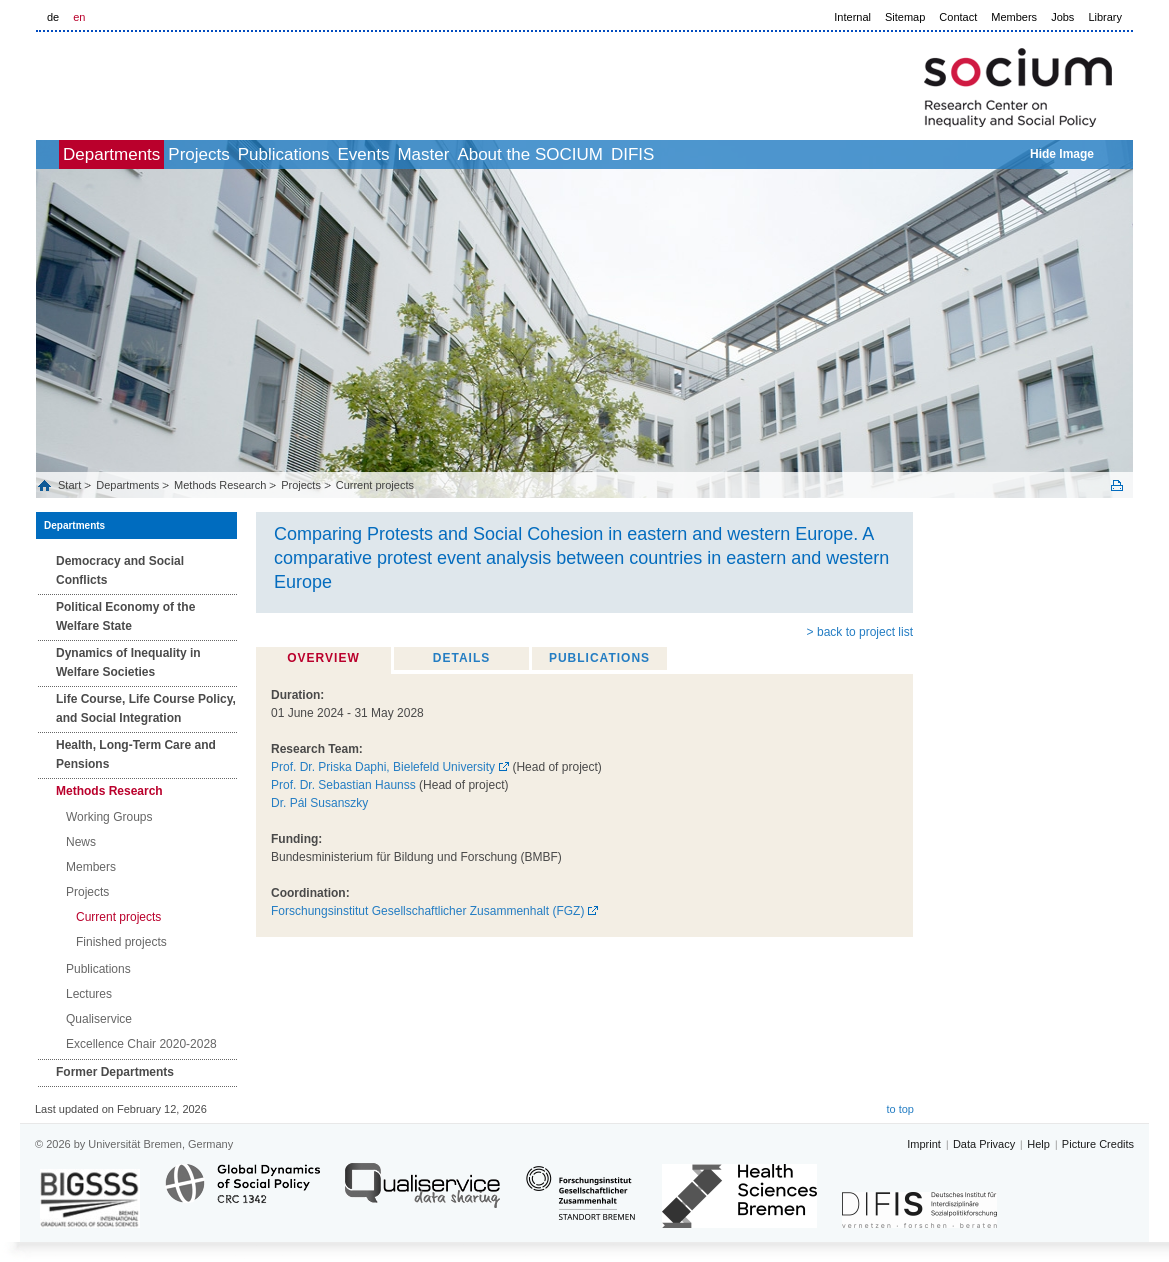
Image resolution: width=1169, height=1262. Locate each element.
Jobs (1062, 17)
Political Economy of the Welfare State (125, 616)
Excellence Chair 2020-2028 (141, 1044)
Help (1038, 1144)
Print (1117, 485)
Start (71, 485)
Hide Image (1062, 154)
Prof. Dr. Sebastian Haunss (343, 785)
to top (900, 1109)
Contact (958, 17)
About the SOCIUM (673, 154)
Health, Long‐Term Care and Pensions (136, 754)
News (81, 842)
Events (462, 154)
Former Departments (115, 1072)
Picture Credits (1098, 1144)
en (79, 17)
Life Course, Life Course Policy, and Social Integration (146, 708)
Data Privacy (984, 1144)
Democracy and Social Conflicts (120, 570)
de (53, 17)
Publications (361, 154)
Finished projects (121, 942)
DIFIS (797, 154)
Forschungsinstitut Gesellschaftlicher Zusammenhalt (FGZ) (427, 911)
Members (1014, 17)
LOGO (189, 81)
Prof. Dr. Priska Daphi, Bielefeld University (383, 767)
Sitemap (905, 17)
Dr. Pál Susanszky (319, 803)
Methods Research (220, 485)
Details (461, 658)
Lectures (89, 994)
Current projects (375, 485)
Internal (852, 17)
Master (544, 154)
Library (1105, 17)
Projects (253, 154)
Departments (144, 154)
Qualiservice (99, 1019)
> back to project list (860, 632)
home (58, 154)
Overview (323, 658)
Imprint (924, 1144)
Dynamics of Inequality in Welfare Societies (128, 662)
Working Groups (109, 817)
